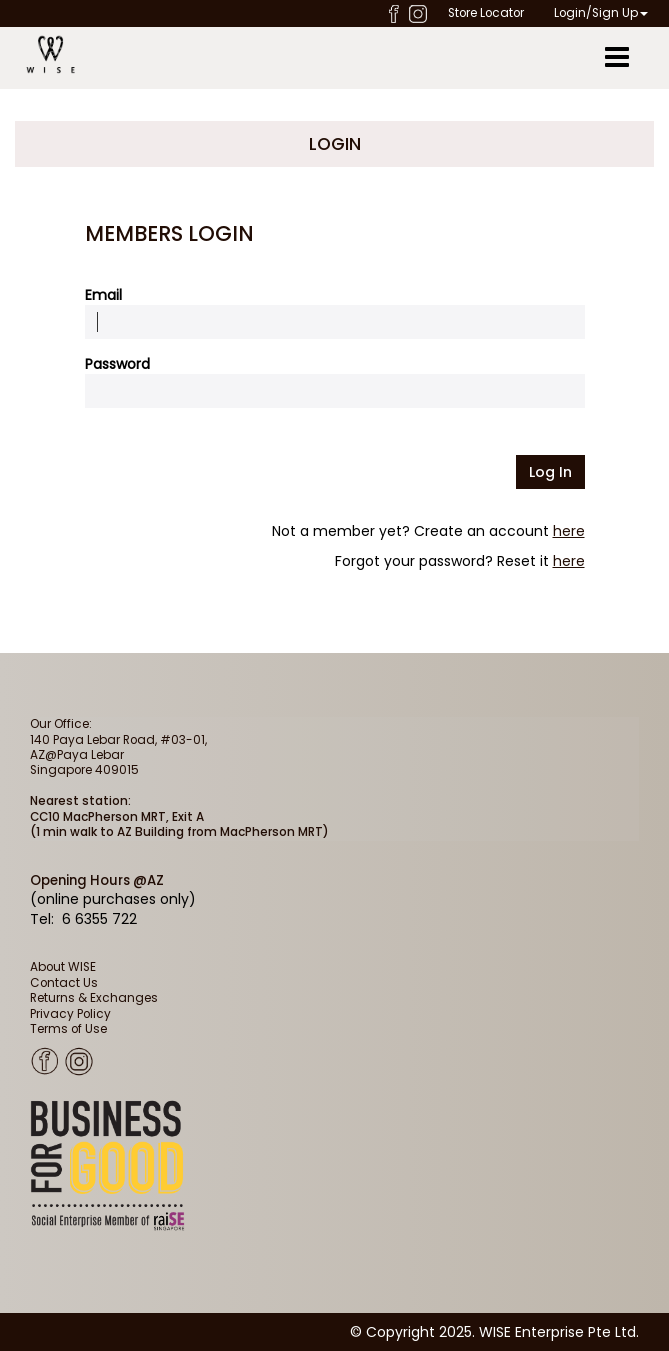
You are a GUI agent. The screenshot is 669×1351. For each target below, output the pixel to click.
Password (117, 364)
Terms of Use (68, 1029)
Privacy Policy (70, 1014)
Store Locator (486, 13)
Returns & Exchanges (94, 998)
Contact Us (64, 983)
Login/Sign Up (601, 13)
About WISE (63, 967)
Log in (550, 472)
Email (103, 295)
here (569, 531)
